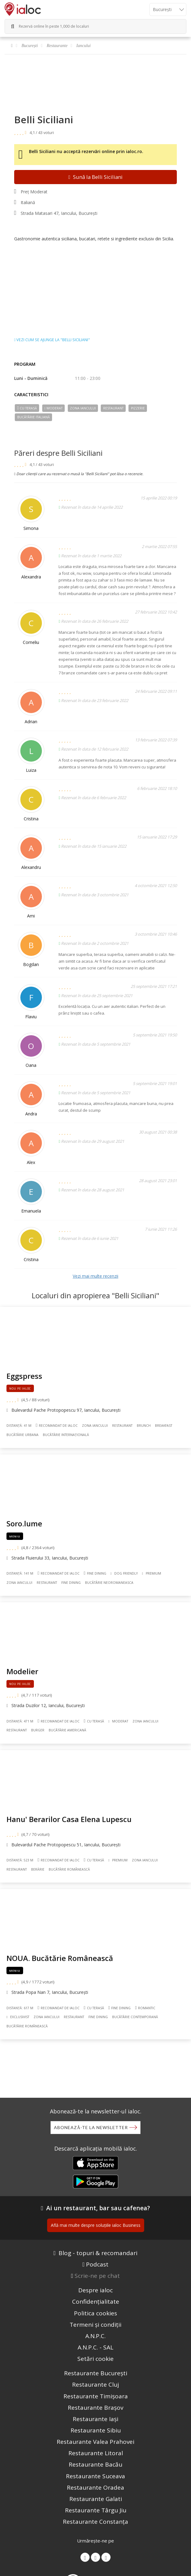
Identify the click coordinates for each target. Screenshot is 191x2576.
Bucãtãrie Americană (67, 1730)
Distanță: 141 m (19, 1573)
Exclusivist (17, 2017)
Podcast (97, 2264)
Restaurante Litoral (95, 2453)
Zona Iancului (83, 408)
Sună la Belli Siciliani (95, 176)
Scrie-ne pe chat (97, 2276)
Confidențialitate (95, 2302)
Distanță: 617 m (19, 2008)
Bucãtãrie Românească (69, 1869)
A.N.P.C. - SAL (95, 2347)
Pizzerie (138, 408)
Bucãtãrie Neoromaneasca (109, 1582)
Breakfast (163, 1425)
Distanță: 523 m (19, 1860)
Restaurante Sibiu (96, 2430)
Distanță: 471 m (19, 1721)
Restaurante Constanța (95, 2522)
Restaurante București (95, 2373)
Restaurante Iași (95, 2419)
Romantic (145, 2008)
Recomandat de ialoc (57, 1425)
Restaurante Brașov (95, 2408)
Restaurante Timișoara (95, 2396)
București (30, 45)
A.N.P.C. (95, 2336)
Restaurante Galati (95, 2499)
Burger (37, 1730)
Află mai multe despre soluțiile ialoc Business (95, 2225)
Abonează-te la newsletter (91, 2127)
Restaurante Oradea (95, 2487)
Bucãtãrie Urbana (22, 1435)
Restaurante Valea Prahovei (95, 2442)
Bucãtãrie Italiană (33, 417)
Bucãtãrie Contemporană (135, 2017)
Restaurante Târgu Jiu (95, 2510)
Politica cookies (95, 2313)
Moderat (53, 408)
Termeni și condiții (95, 2325)
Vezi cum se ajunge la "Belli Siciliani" (52, 339)
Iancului (83, 45)
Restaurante (57, 45)
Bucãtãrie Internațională (66, 1435)
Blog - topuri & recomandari (98, 2253)
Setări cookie (95, 2359)
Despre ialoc (95, 2290)
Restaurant (113, 408)
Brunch (144, 1425)
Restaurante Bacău (95, 2464)
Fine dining (95, 1573)
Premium (151, 1573)
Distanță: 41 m (18, 1425)
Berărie (37, 1869)
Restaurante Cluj (95, 2385)
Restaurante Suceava (95, 2476)
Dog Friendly (124, 1573)
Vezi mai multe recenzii (95, 1276)
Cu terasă (27, 408)
